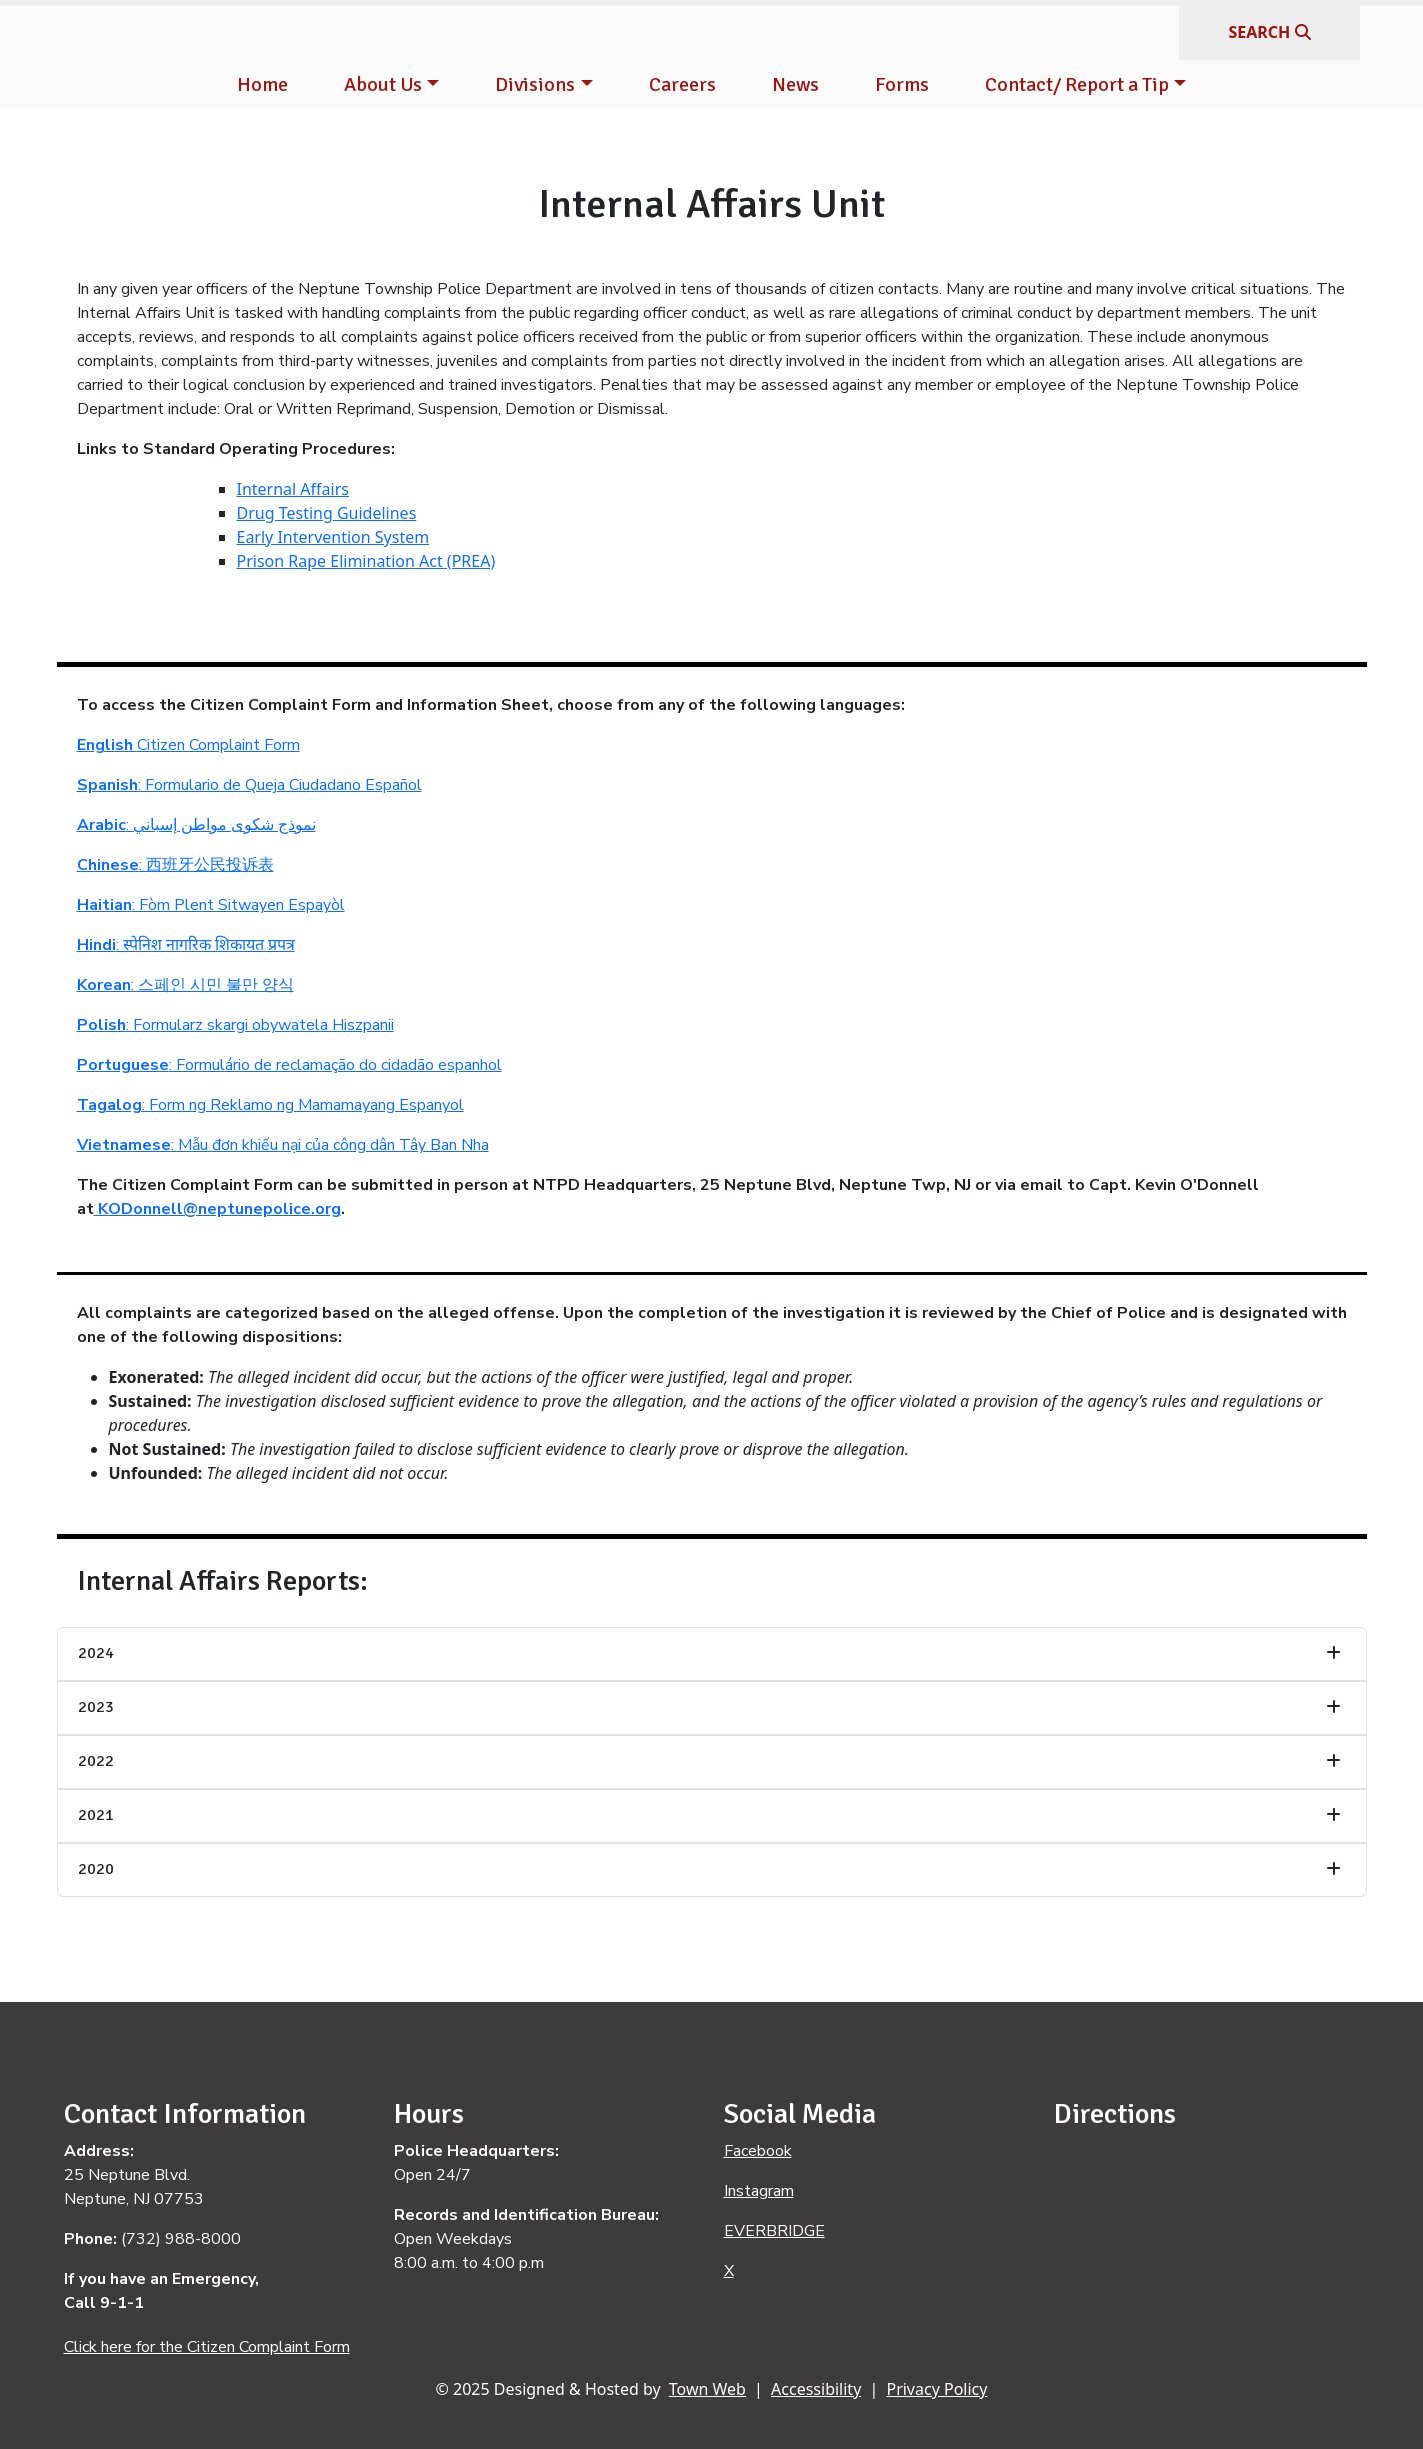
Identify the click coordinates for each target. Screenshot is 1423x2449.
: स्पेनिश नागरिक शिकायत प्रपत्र (186, 945)
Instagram (759, 2191)
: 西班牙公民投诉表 (175, 865)
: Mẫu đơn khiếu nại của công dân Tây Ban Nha (283, 1145)
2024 (96, 1653)
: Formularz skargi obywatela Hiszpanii (235, 1025)
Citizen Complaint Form (188, 745)
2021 (96, 1815)
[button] (391, 85)
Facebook (758, 2151)
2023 (96, 1707)
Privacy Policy (936, 2389)
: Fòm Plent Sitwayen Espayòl (211, 905)
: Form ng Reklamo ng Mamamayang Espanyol (270, 1105)
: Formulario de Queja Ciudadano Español (249, 785)
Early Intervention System (333, 537)
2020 (96, 1869)
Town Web (707, 2389)
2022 (96, 1761)
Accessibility (816, 2389)
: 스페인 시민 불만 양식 (185, 985)
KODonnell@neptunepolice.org (217, 1209)
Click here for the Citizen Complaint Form (207, 2347)
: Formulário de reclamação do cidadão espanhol (289, 1065)
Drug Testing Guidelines (327, 513)
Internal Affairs (293, 489)
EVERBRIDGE (774, 2231)
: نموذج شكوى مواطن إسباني (196, 825)
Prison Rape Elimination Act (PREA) (366, 561)
